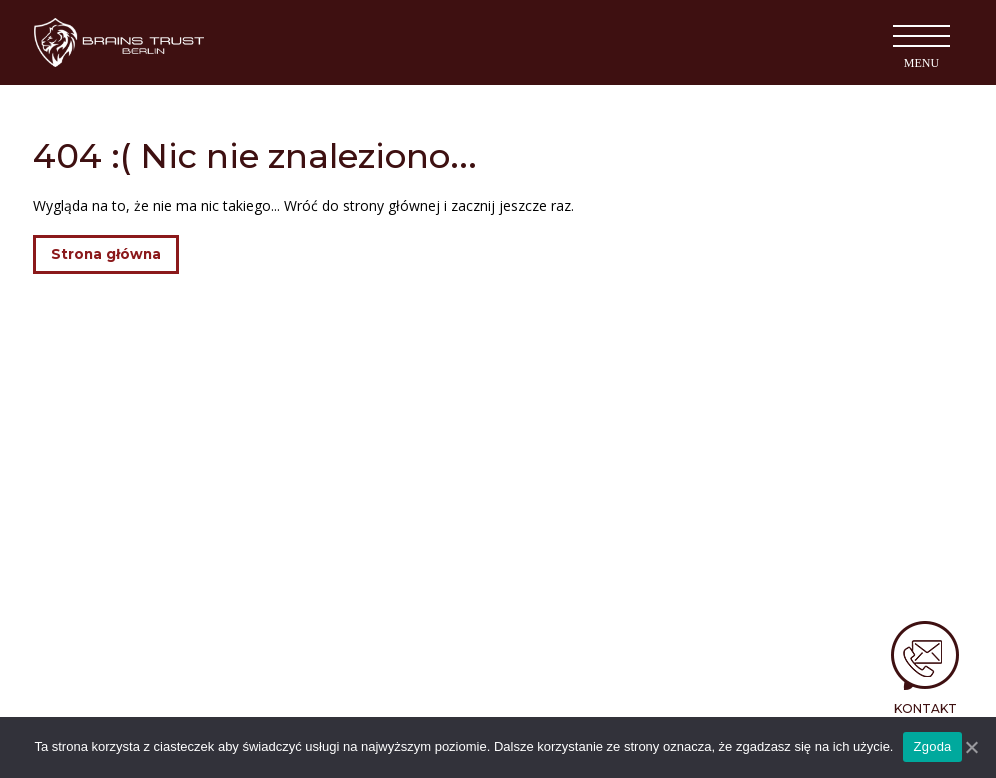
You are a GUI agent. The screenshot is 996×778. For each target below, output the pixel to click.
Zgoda (932, 746)
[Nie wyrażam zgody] (971, 747)
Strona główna (106, 254)
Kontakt (925, 708)
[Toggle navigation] (921, 43)
